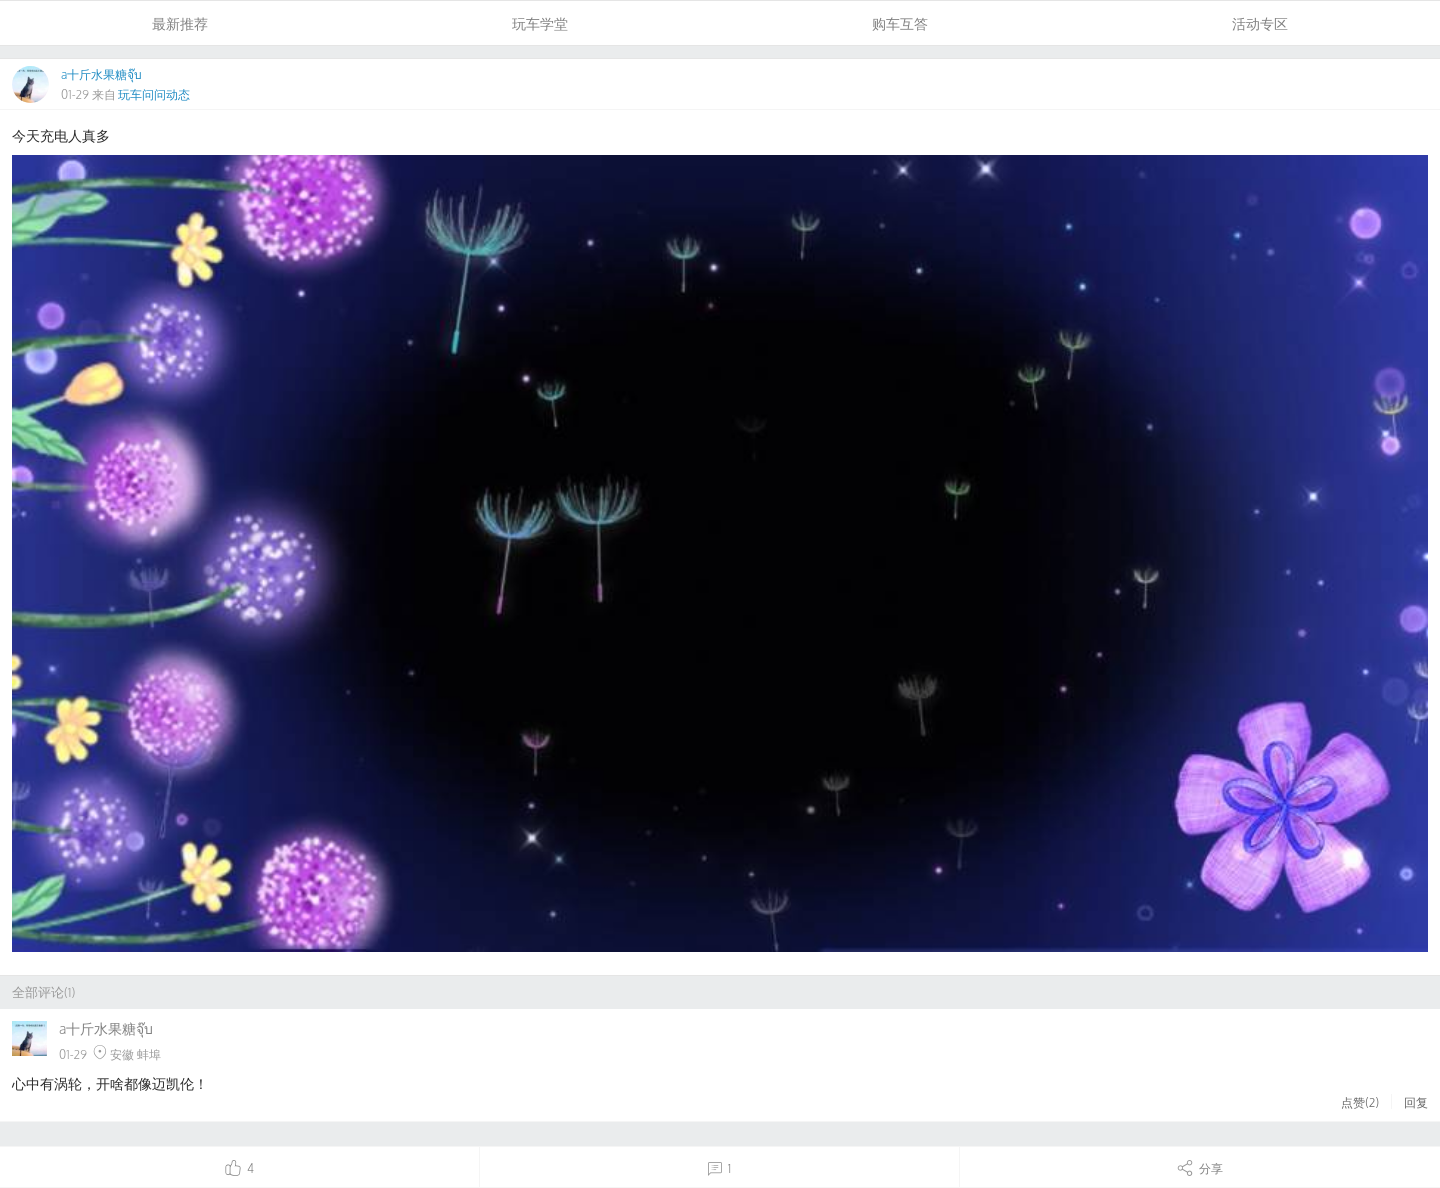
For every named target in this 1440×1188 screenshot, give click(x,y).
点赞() (1360, 1102)
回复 (1416, 1102)
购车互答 (900, 23)
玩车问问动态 (154, 94)
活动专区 (1260, 23)
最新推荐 (180, 23)
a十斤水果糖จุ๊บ (101, 74)
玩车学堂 (540, 23)
